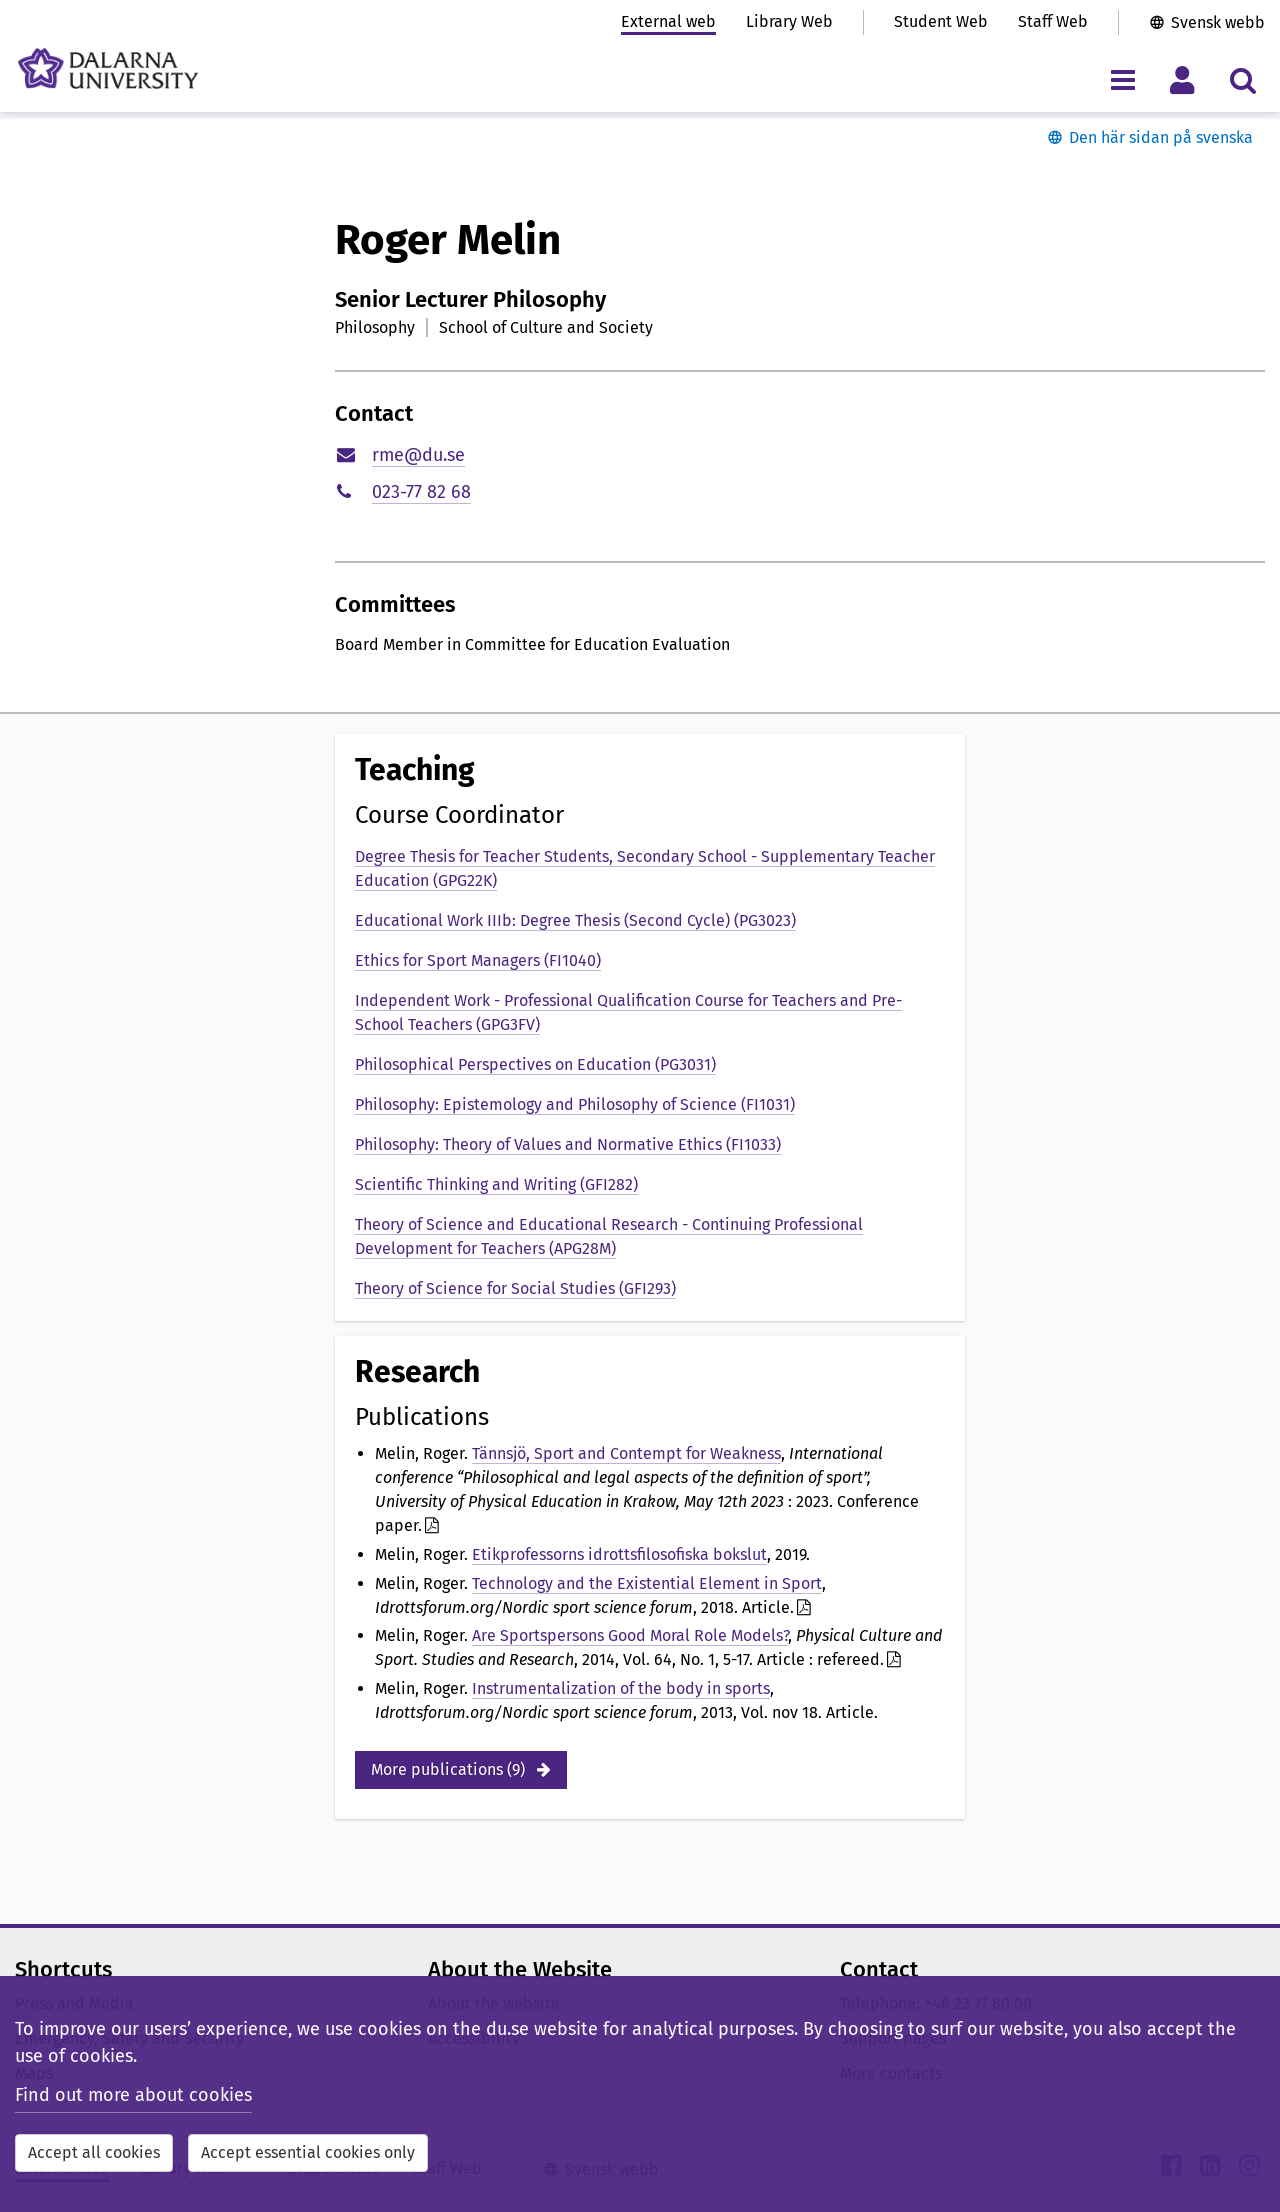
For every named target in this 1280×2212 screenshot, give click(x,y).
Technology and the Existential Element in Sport (647, 1583)
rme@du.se (418, 455)
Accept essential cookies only (308, 2152)
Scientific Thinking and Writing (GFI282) (496, 1184)
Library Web (789, 21)
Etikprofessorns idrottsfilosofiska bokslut (619, 1554)
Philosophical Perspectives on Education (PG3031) (535, 1064)
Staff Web (1053, 21)
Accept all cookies (94, 2152)
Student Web (941, 21)
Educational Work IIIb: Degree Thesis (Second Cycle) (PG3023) (575, 920)
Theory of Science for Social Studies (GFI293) (515, 1288)
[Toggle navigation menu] (1122, 79)
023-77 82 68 (421, 492)
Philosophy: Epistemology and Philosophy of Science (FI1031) (575, 1104)
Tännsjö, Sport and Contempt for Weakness (626, 1453)
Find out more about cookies (133, 2095)
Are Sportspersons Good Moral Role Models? (630, 1635)
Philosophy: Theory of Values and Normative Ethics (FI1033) (568, 1144)
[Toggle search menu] (1242, 79)
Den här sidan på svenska (1161, 137)
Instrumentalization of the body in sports (621, 1688)
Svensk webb (1218, 22)
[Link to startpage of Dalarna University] (108, 68)
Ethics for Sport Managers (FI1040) (478, 960)
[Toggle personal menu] (1182, 79)
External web (668, 21)
